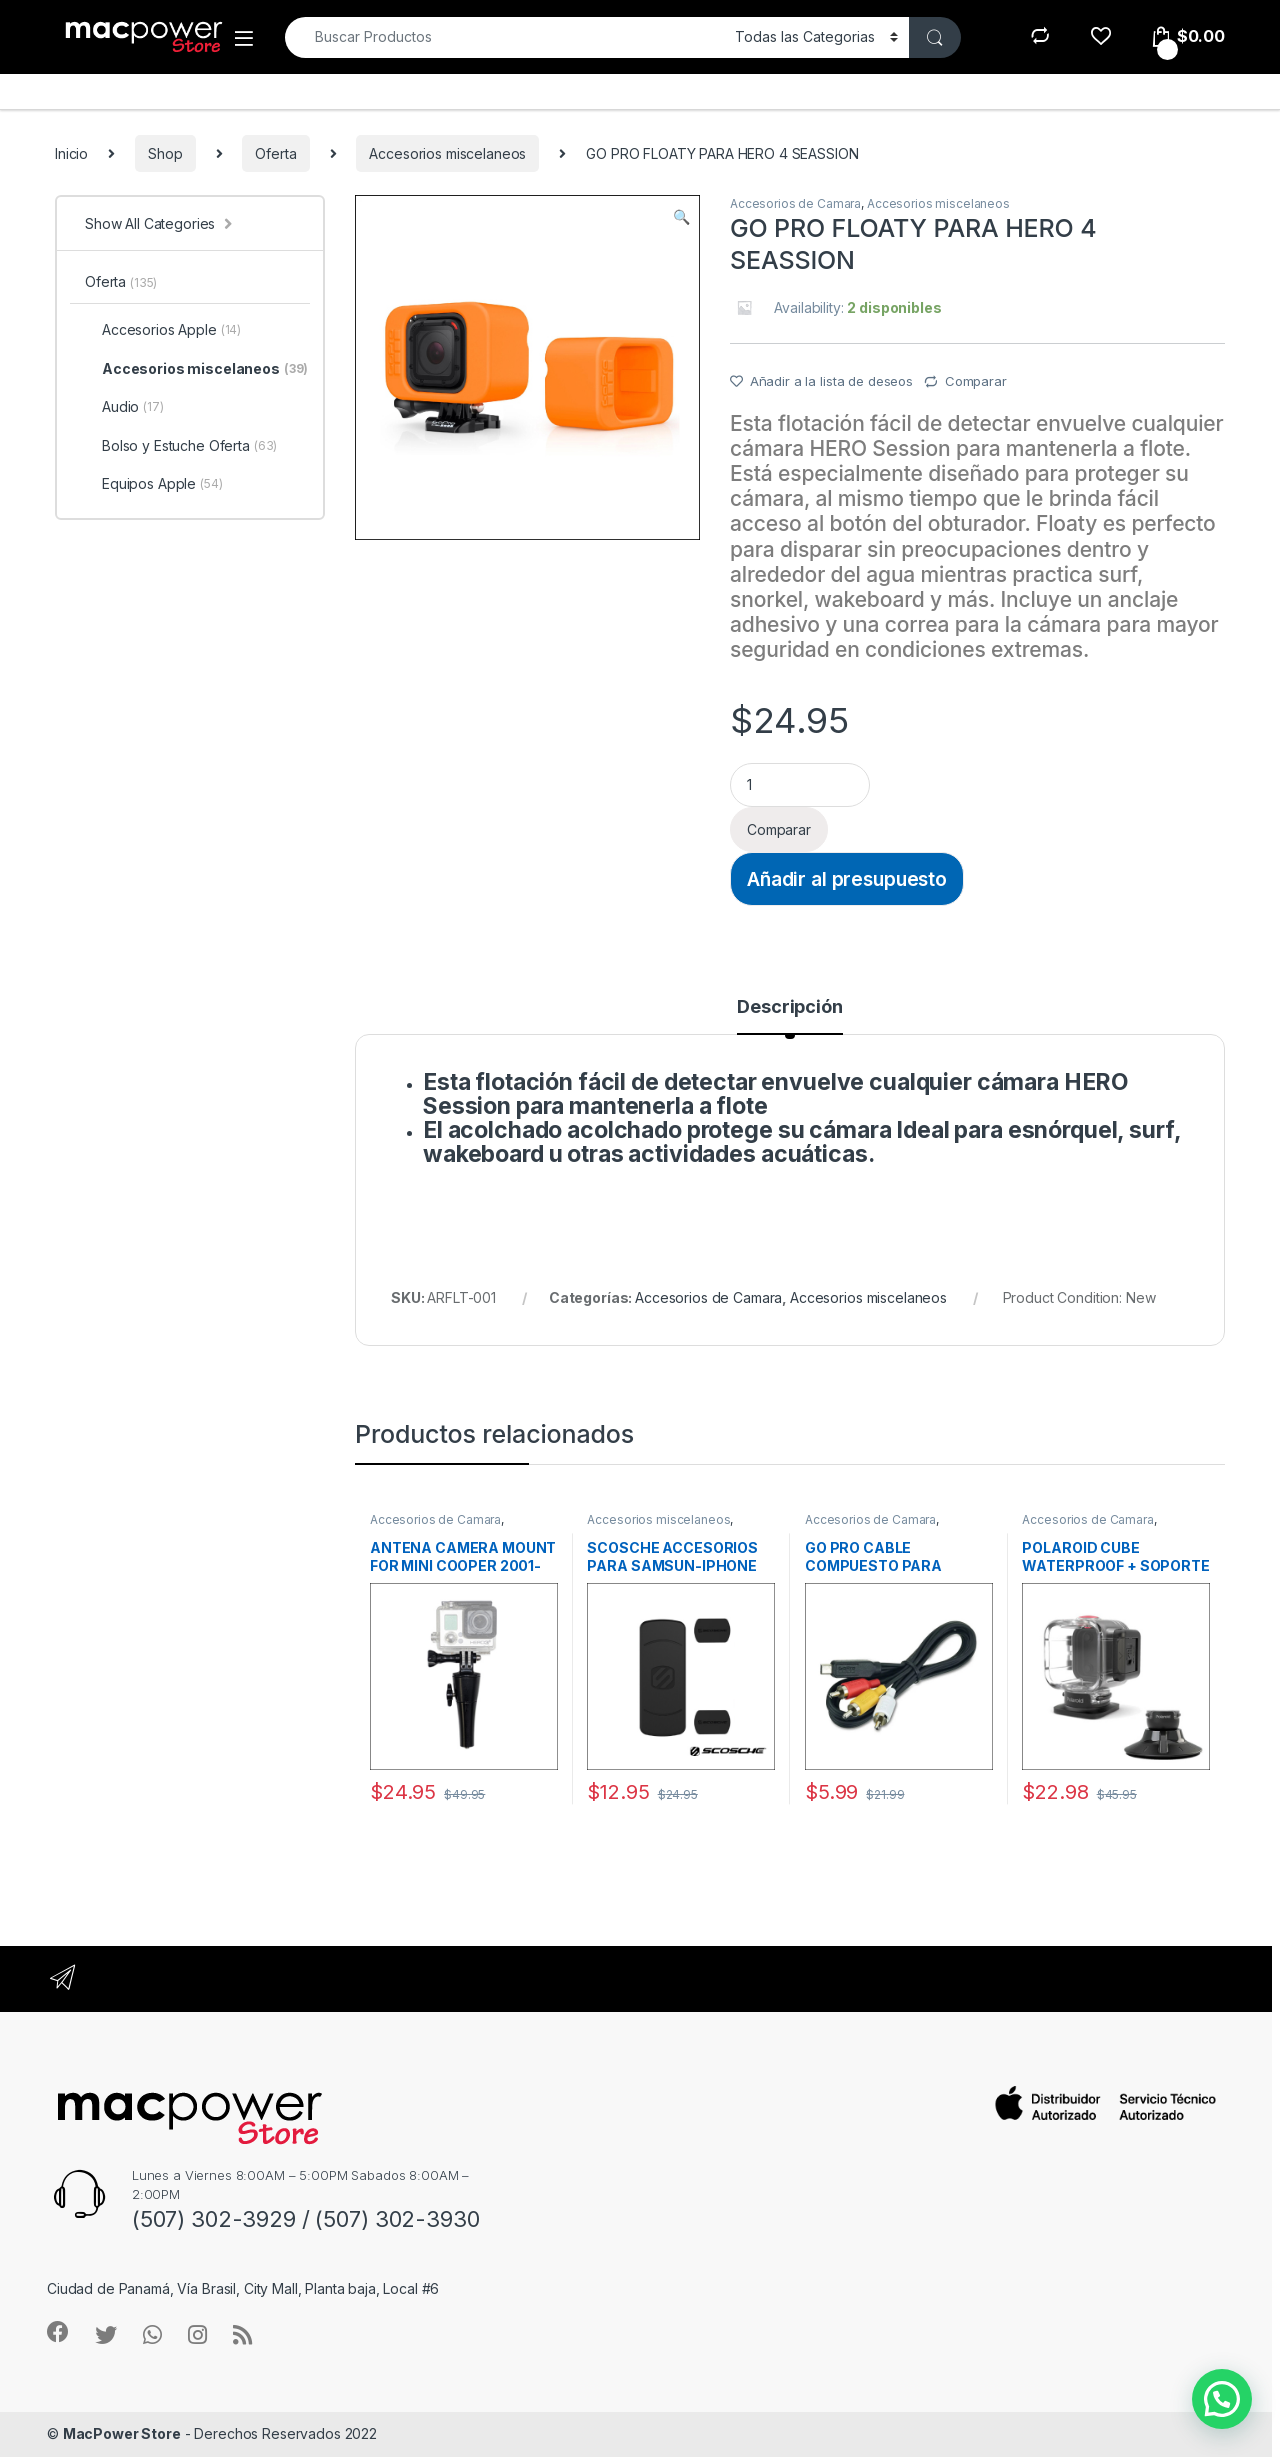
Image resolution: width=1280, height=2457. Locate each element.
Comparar (976, 381)
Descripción (789, 1007)
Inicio (71, 153)
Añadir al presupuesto (847, 879)
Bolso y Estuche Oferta (181, 446)
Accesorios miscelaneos (447, 153)
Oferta (275, 153)
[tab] (789, 1016)
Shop (165, 153)
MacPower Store (122, 2433)
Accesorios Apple (163, 330)
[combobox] (504, 37)
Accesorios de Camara (795, 203)
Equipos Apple (154, 484)
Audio (124, 407)
